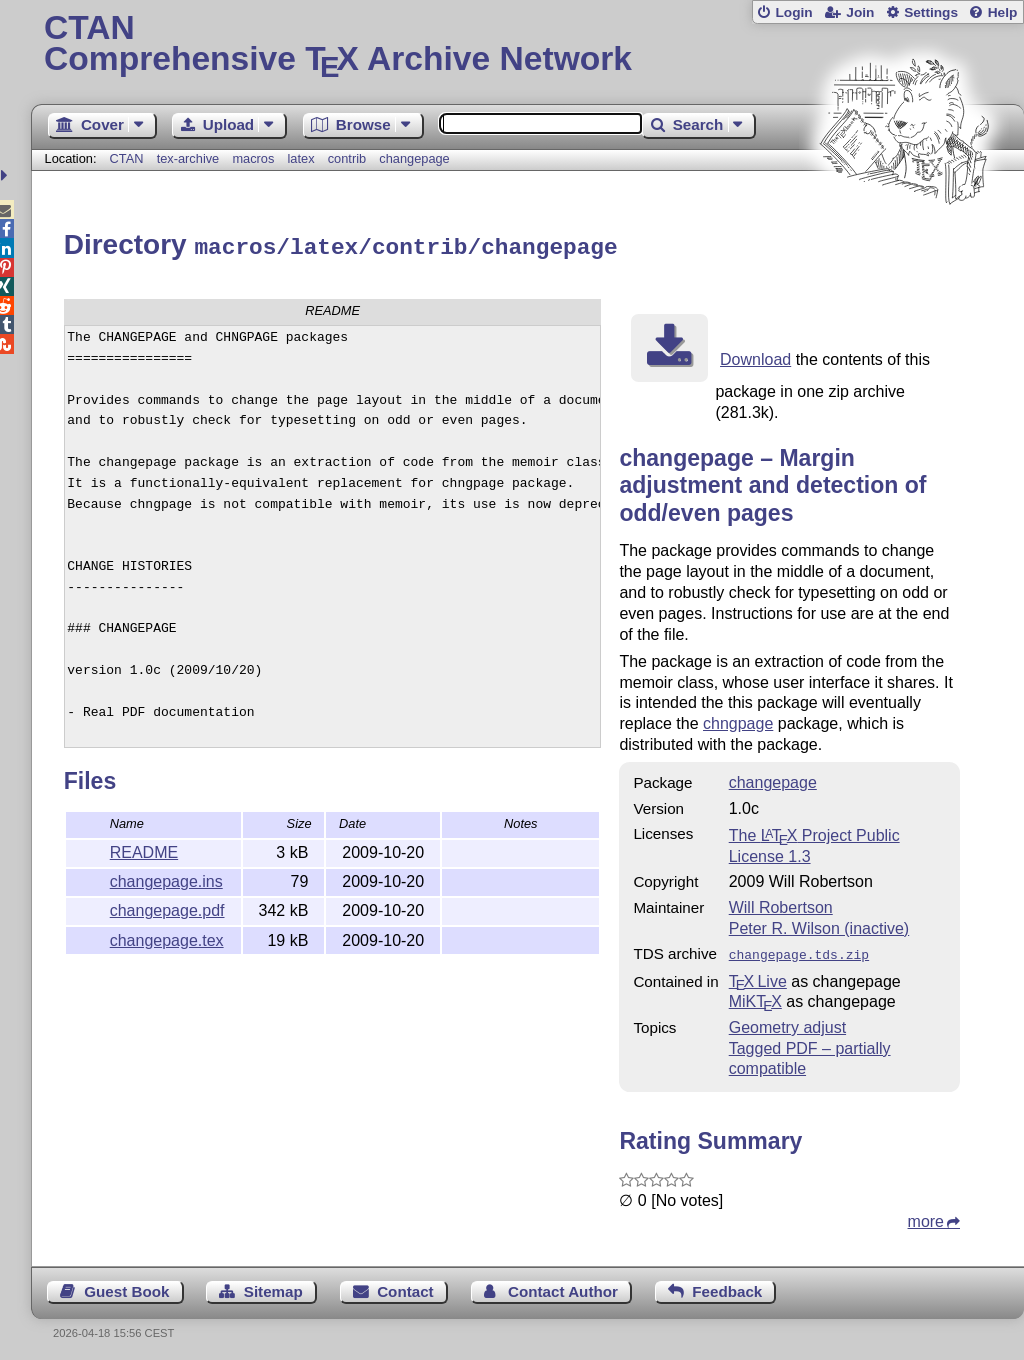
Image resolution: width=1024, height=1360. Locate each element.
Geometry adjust (787, 1022)
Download (755, 356)
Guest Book (126, 1286)
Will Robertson (781, 904)
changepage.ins (166, 878)
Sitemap (273, 1286)
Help (1003, 12)
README (144, 849)
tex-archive (188, 158)
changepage (414, 158)
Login (793, 12)
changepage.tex (167, 937)
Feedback (727, 1286)
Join (860, 12)
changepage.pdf (167, 907)
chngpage (738, 720)
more (926, 1216)
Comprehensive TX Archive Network (527, 45)
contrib (347, 158)
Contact (405, 1286)
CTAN (127, 158)
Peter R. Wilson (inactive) (819, 925)
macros (253, 158)
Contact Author (563, 1286)
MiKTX (755, 996)
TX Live (758, 976)
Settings (931, 12)
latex (301, 158)
